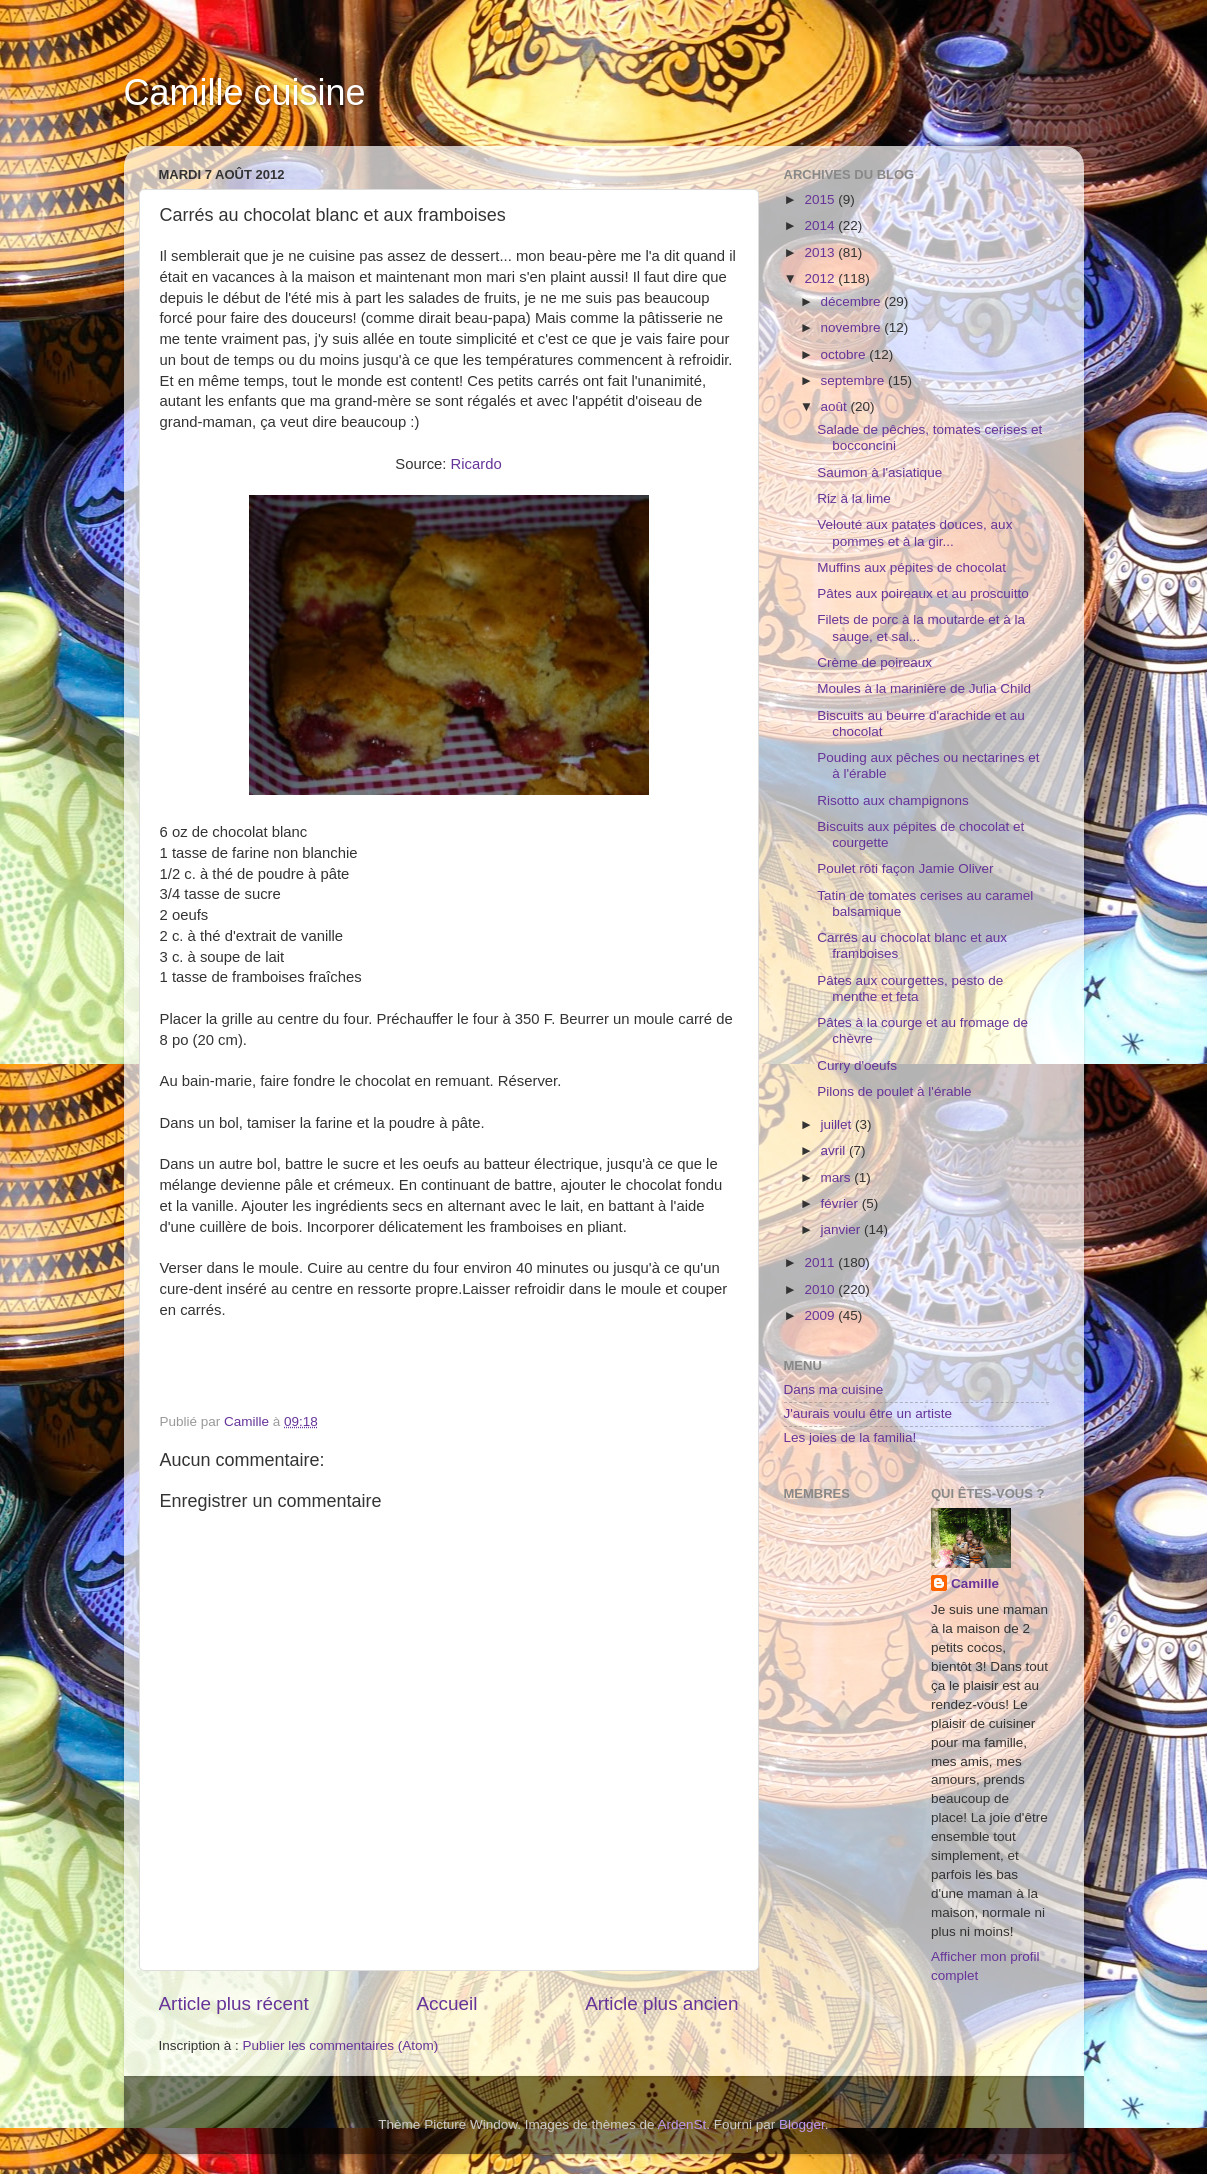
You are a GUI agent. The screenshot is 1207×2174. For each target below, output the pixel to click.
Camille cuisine (245, 92)
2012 (821, 278)
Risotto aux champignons (893, 800)
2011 (821, 1262)
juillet (838, 1124)
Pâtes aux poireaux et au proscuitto (923, 593)
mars (838, 1177)
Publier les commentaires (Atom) (341, 2045)
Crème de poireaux (874, 662)
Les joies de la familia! (850, 1437)
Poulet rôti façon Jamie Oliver (905, 868)
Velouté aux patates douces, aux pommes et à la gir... (914, 532)
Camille (975, 1583)
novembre (853, 327)
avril (835, 1150)
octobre (845, 354)
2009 (821, 1315)
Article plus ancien (661, 2003)
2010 (821, 1289)
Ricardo (476, 464)
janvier (843, 1229)
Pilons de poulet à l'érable (894, 1091)
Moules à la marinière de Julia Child (924, 688)
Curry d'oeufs (857, 1065)
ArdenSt (682, 2124)
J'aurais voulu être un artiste (868, 1413)
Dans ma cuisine (834, 1389)
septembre (855, 380)
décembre (853, 301)
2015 (821, 199)
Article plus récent (234, 2003)
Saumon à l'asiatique (879, 472)
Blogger (802, 2124)
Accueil (446, 2003)
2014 (821, 225)
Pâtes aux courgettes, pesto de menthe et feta (910, 988)
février (841, 1203)
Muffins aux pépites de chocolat (911, 567)
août (836, 406)
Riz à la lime (854, 498)
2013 (821, 252)
